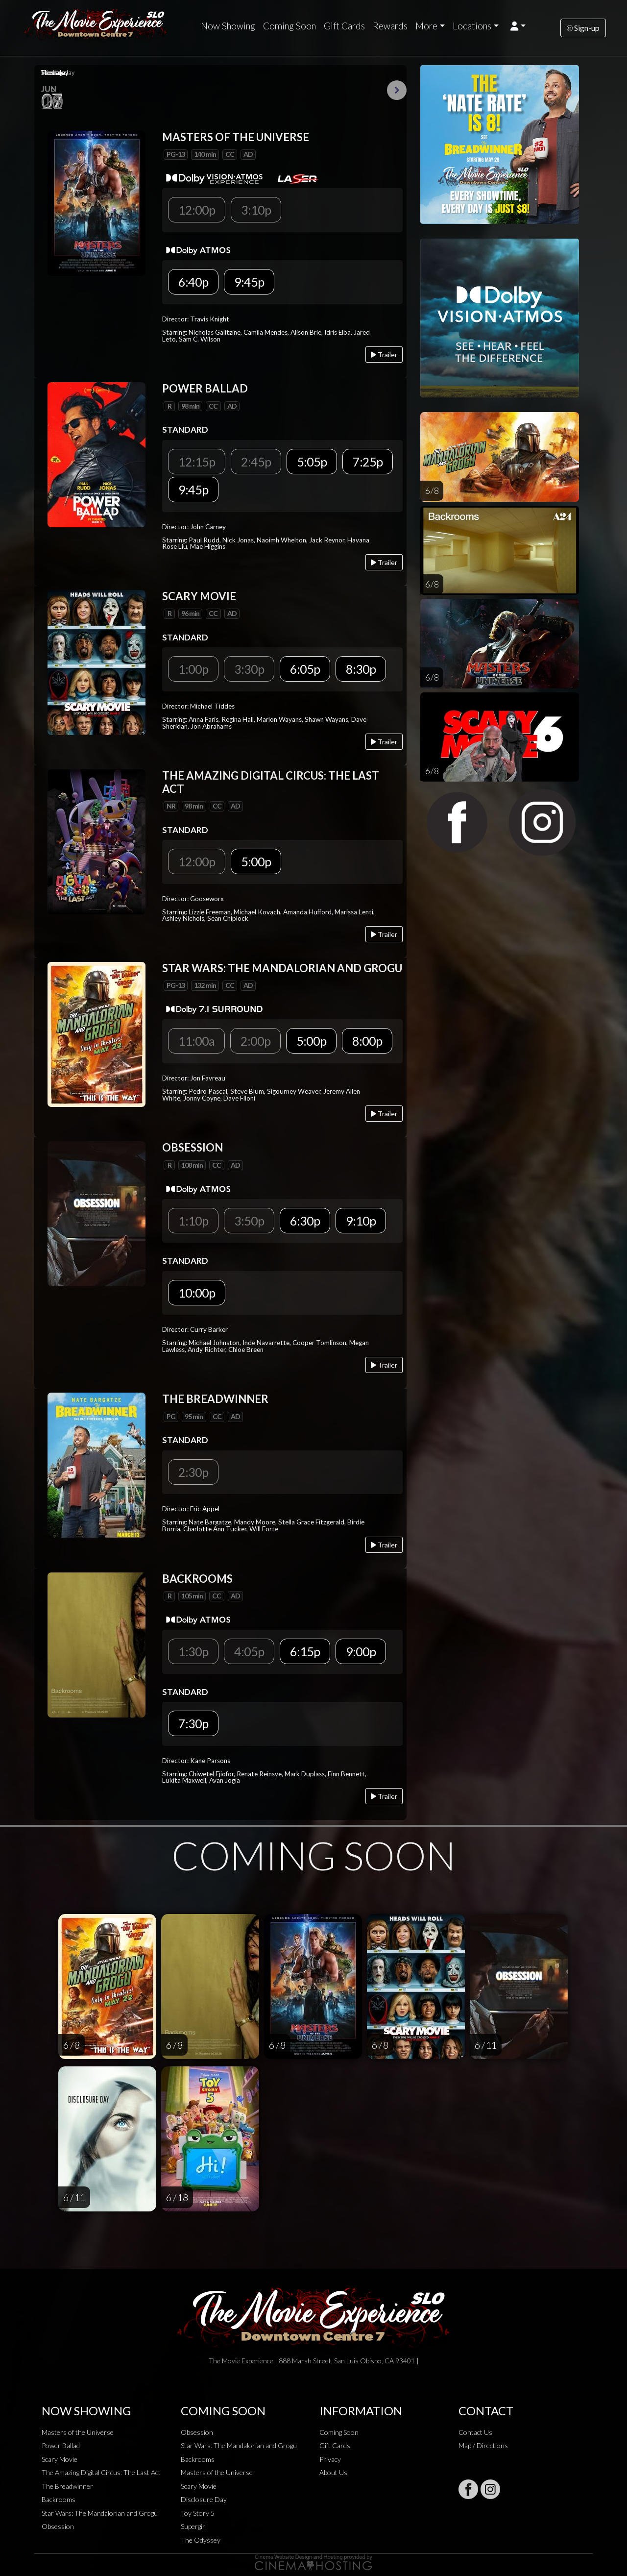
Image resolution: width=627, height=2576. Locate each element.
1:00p (193, 669)
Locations (472, 26)
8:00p (367, 1040)
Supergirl (194, 2526)
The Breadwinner (67, 2486)
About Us (333, 2472)
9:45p (249, 281)
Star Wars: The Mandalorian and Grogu (100, 2513)
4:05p (249, 1651)
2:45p (256, 461)
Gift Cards (344, 26)
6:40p (193, 281)
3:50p (249, 1220)
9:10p (361, 1220)
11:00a (196, 1040)
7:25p (368, 461)
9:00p (361, 1651)
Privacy (330, 2459)
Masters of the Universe (78, 2432)
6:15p (305, 1651)
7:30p (193, 1723)
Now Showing (228, 26)
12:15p (196, 461)
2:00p (255, 1040)
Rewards (390, 26)
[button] (518, 26)
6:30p (305, 1220)
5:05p (312, 461)
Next (397, 90)
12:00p (196, 209)
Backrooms (58, 2499)
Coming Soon (289, 26)
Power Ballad (61, 2445)
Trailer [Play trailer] (384, 354)
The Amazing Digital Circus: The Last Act (101, 2472)
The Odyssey (200, 2540)
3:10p (256, 209)
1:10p (193, 1220)
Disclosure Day (204, 2499)
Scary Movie (59, 2459)
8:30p (361, 669)
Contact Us (475, 2432)
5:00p (256, 861)
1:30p (193, 1651)
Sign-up (583, 27)
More (426, 26)
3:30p (249, 669)
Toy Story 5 (198, 2513)
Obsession (58, 2526)
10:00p (196, 1292)
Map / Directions (483, 2445)
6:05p (305, 669)
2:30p (193, 1472)
